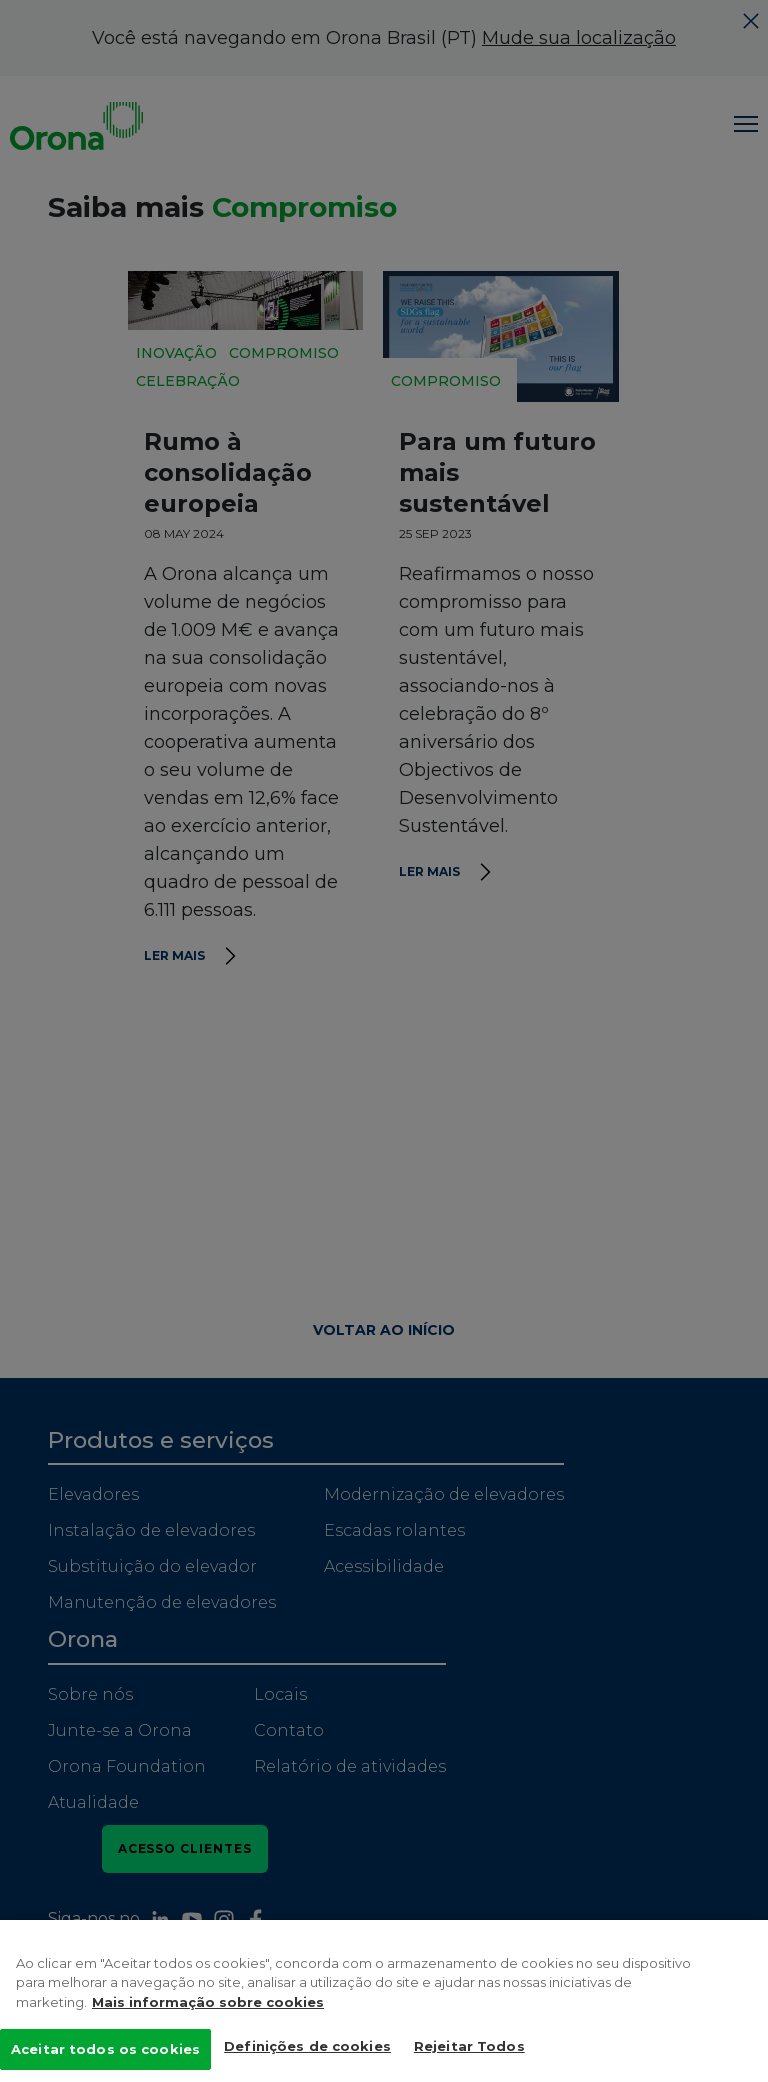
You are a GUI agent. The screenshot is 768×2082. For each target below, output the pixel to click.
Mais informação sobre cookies (208, 2020)
